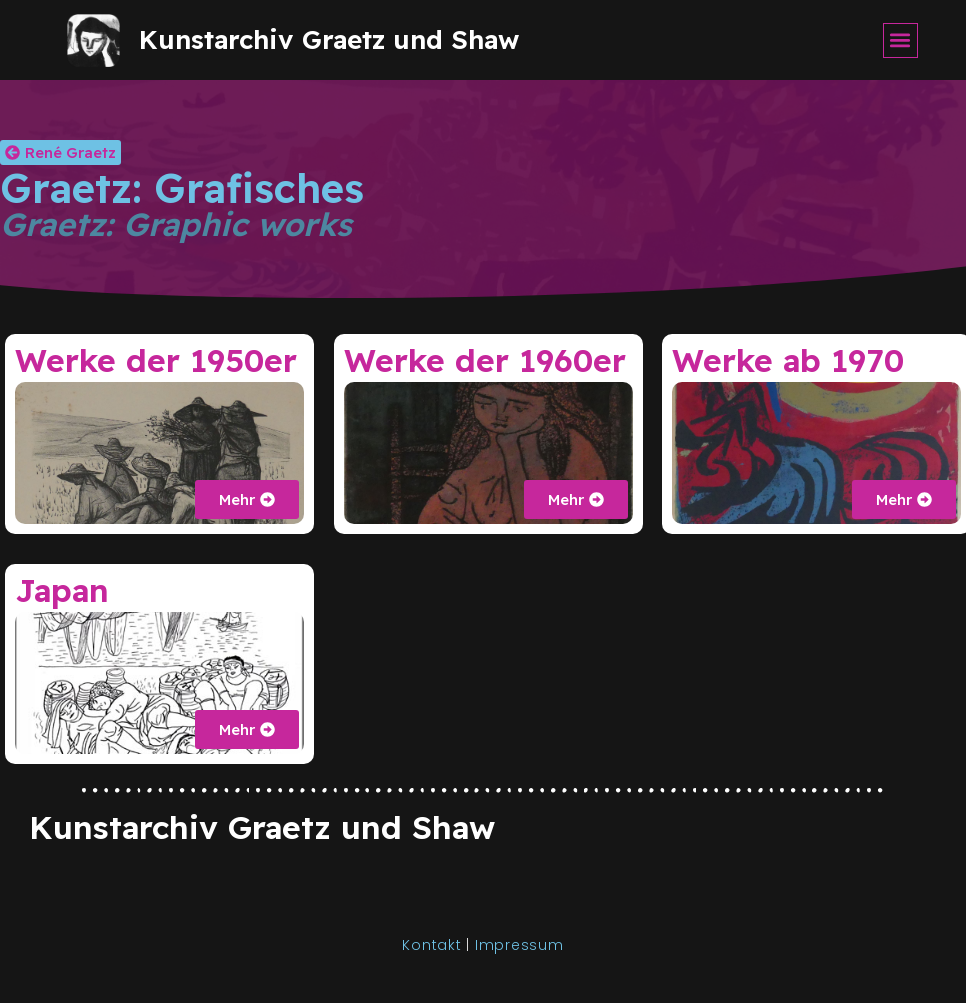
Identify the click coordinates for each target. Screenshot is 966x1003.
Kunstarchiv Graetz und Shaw (329, 39)
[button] (900, 40)
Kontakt (434, 945)
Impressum (519, 945)
